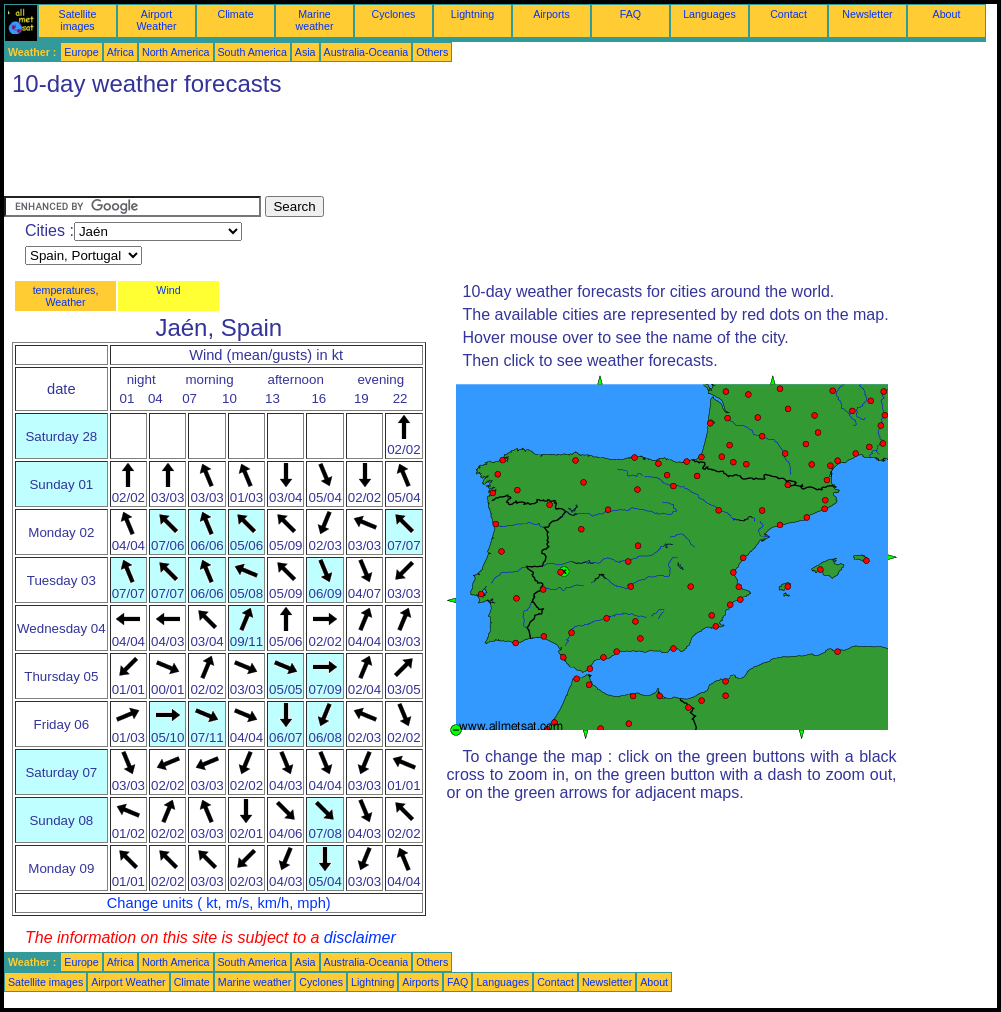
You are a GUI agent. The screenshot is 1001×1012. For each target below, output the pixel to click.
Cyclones (394, 14)
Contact (788, 14)
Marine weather (315, 20)
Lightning (472, 14)
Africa (120, 52)
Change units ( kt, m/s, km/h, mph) (219, 903)
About (947, 14)
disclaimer (360, 937)
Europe (81, 52)
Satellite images (78, 20)
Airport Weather (156, 20)
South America (252, 52)
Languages (709, 14)
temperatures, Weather (66, 296)
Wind (168, 290)
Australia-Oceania (366, 52)
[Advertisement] (368, 151)
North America (176, 52)
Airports (551, 14)
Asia (305, 52)
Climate (235, 14)
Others (432, 52)
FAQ (630, 14)
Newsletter (867, 14)
